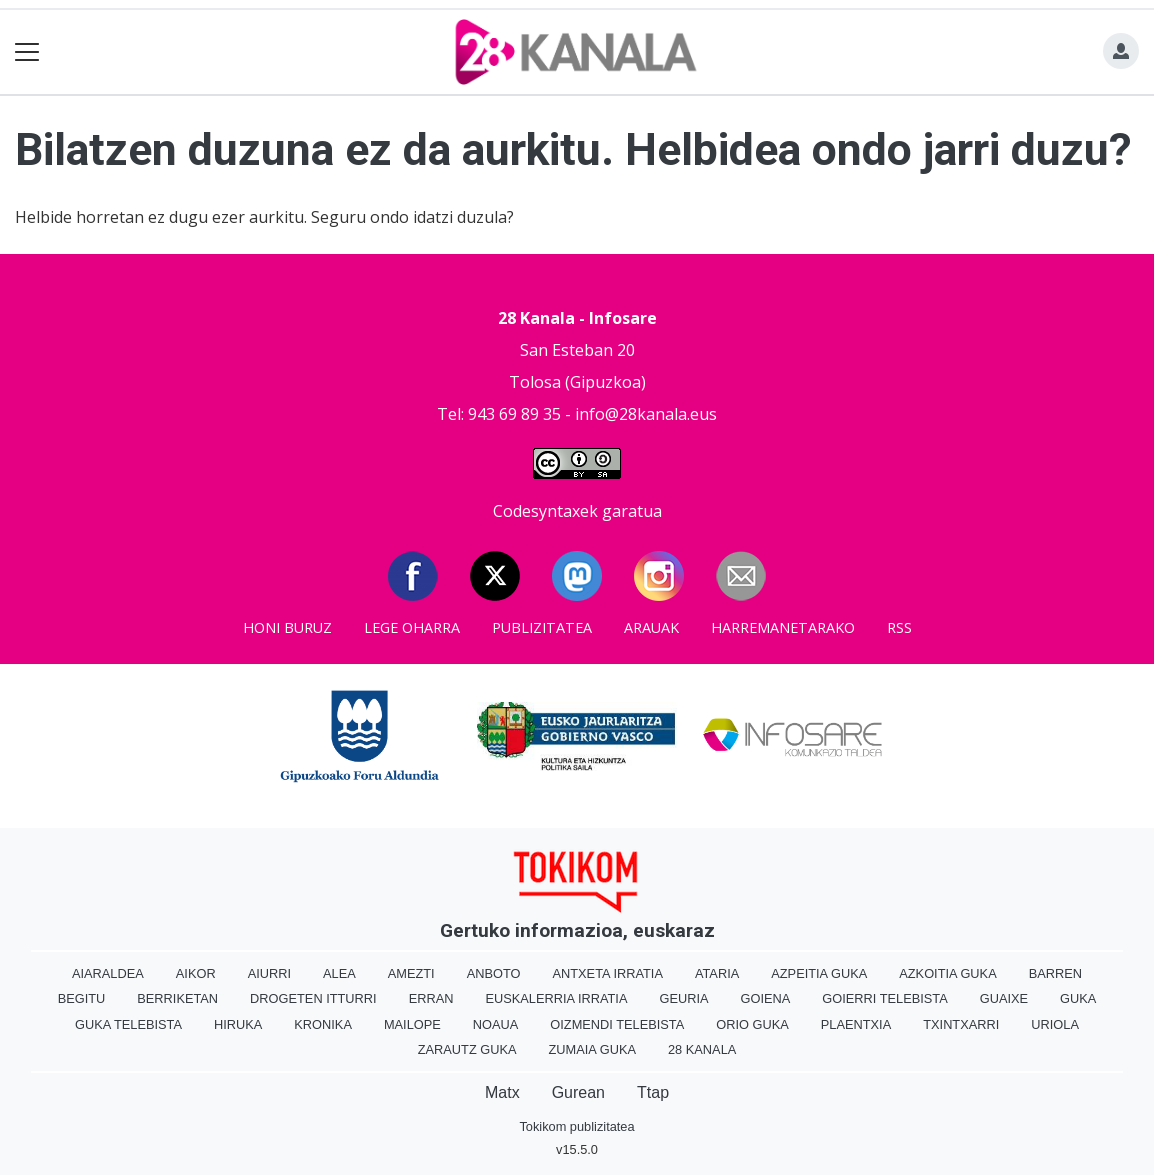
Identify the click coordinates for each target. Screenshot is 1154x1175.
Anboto (494, 973)
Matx (502, 1092)
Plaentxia (856, 1024)
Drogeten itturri (313, 998)
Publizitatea (542, 627)
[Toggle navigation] (27, 52)
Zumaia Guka (592, 1049)
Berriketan (177, 998)
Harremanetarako (783, 627)
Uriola (1055, 1024)
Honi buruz (287, 627)
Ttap (653, 1092)
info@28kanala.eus (646, 414)
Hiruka (238, 1024)
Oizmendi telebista (617, 1024)
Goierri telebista (884, 998)
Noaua (496, 1024)
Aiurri (269, 973)
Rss (899, 627)
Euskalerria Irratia (556, 998)
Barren (1055, 973)
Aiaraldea (108, 973)
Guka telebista (128, 1024)
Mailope (412, 1024)
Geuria (683, 998)
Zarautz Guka (467, 1049)
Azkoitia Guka (947, 973)
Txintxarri (961, 1024)
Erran (431, 998)
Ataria (717, 973)
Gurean (578, 1092)
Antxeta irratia (607, 973)
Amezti (411, 973)
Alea (339, 973)
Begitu (82, 998)
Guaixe (1004, 998)
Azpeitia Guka (819, 973)
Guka (1078, 998)
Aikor (196, 973)
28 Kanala (702, 1049)
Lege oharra (412, 627)
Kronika (323, 1024)
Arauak (651, 627)
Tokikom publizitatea (576, 1126)
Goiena (766, 998)
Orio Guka (752, 1024)
